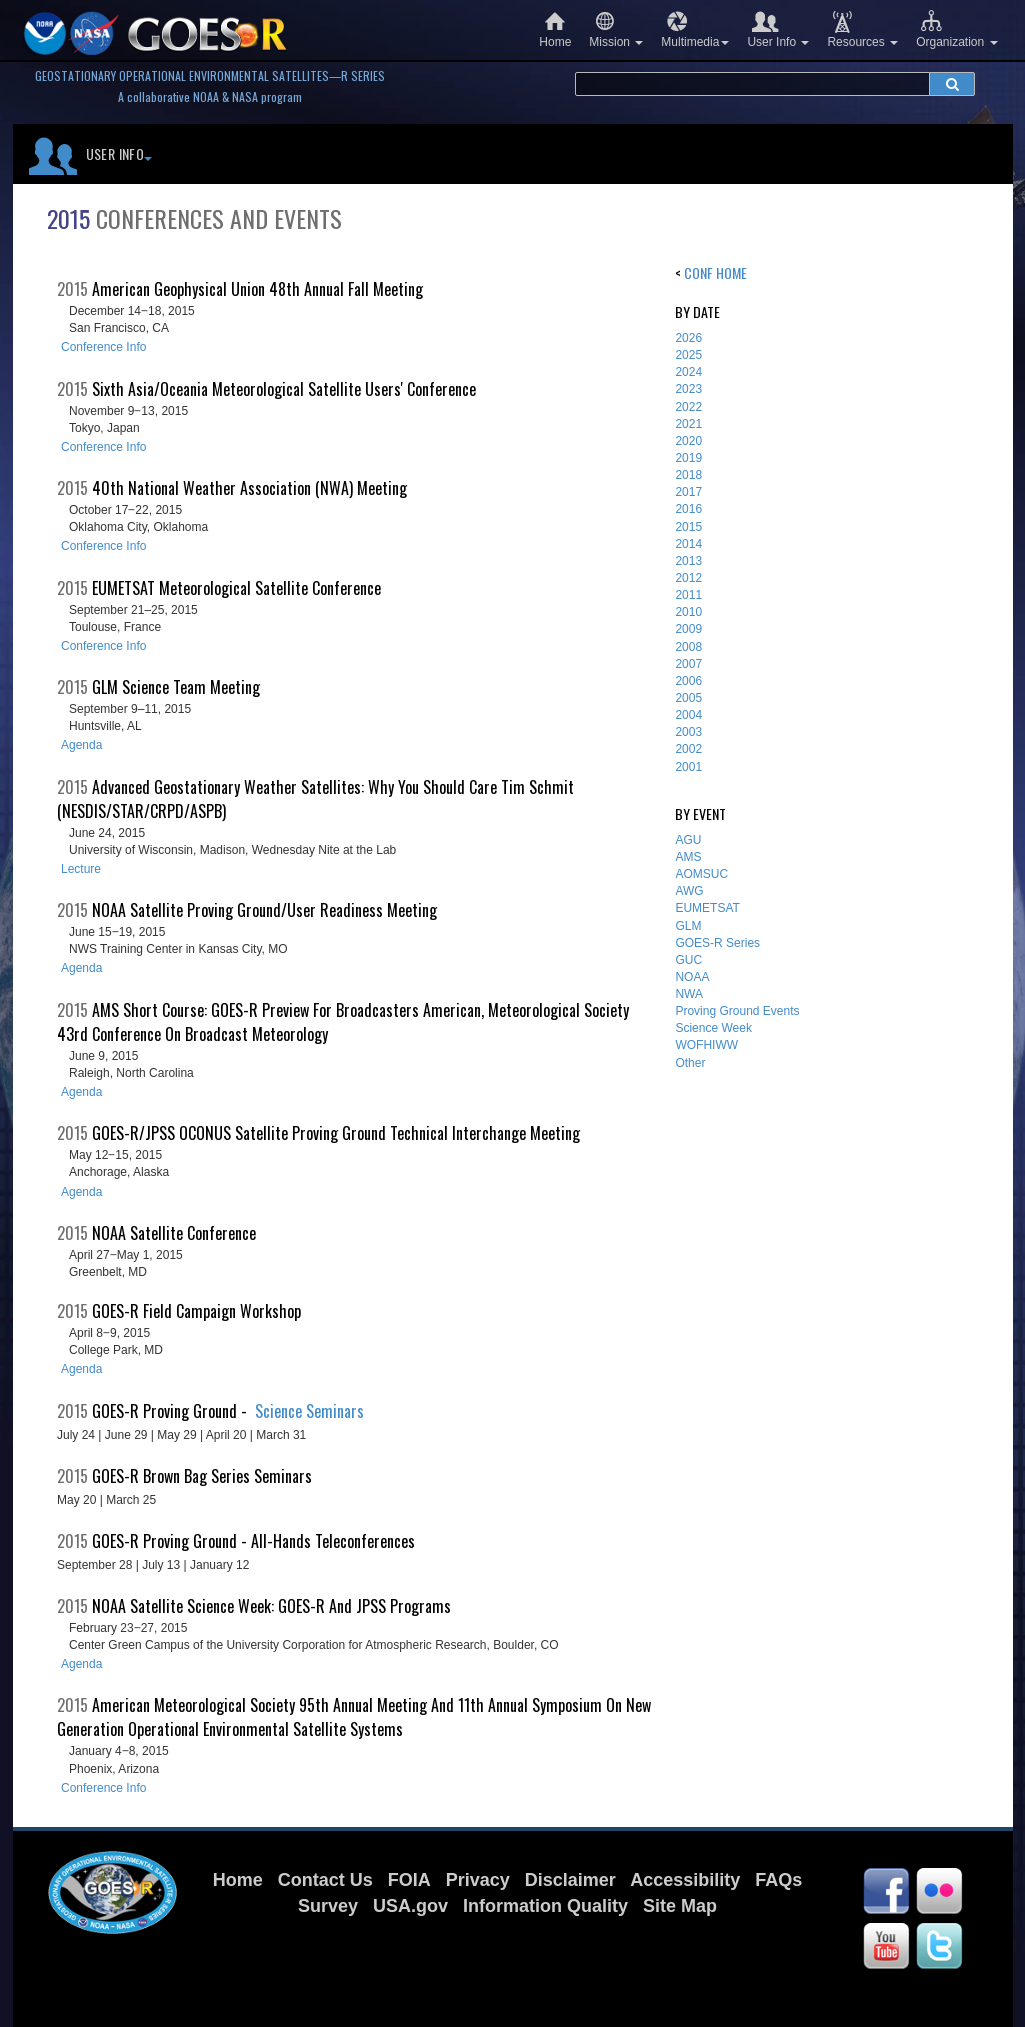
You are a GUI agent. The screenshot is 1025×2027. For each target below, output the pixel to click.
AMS (688, 857)
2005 (688, 698)
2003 (688, 732)
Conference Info (103, 347)
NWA (689, 994)
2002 (688, 749)
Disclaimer (570, 1880)
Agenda (81, 745)
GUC (688, 960)
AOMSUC (701, 874)
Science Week (713, 1028)
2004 (688, 715)
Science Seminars (309, 1411)
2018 (688, 475)
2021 (688, 424)
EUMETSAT (707, 908)
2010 (688, 612)
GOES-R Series (717, 943)
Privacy (478, 1880)
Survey (328, 1906)
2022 (688, 407)
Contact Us (325, 1880)
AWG (689, 891)
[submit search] (952, 84)
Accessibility (685, 1880)
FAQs (778, 1880)
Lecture (81, 869)
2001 (688, 767)
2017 (688, 492)
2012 (688, 578)
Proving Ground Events (737, 1011)
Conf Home (715, 272)
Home (555, 29)
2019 (688, 458)
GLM (688, 926)
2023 (688, 389)
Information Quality (545, 1906)
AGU (688, 840)
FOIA (409, 1880)
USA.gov (410, 1906)
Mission (616, 29)
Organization (956, 29)
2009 (688, 629)
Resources (862, 29)
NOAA (692, 977)
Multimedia (695, 29)
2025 (688, 355)
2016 (688, 509)
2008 (688, 647)
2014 (688, 544)
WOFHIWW (706, 1045)
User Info (778, 29)
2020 (688, 441)
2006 (688, 681)
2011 (688, 595)
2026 (688, 338)
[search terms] (752, 84)
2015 (688, 527)
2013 (688, 561)
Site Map (680, 1906)
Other (690, 1063)
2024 (688, 372)
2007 (688, 664)
